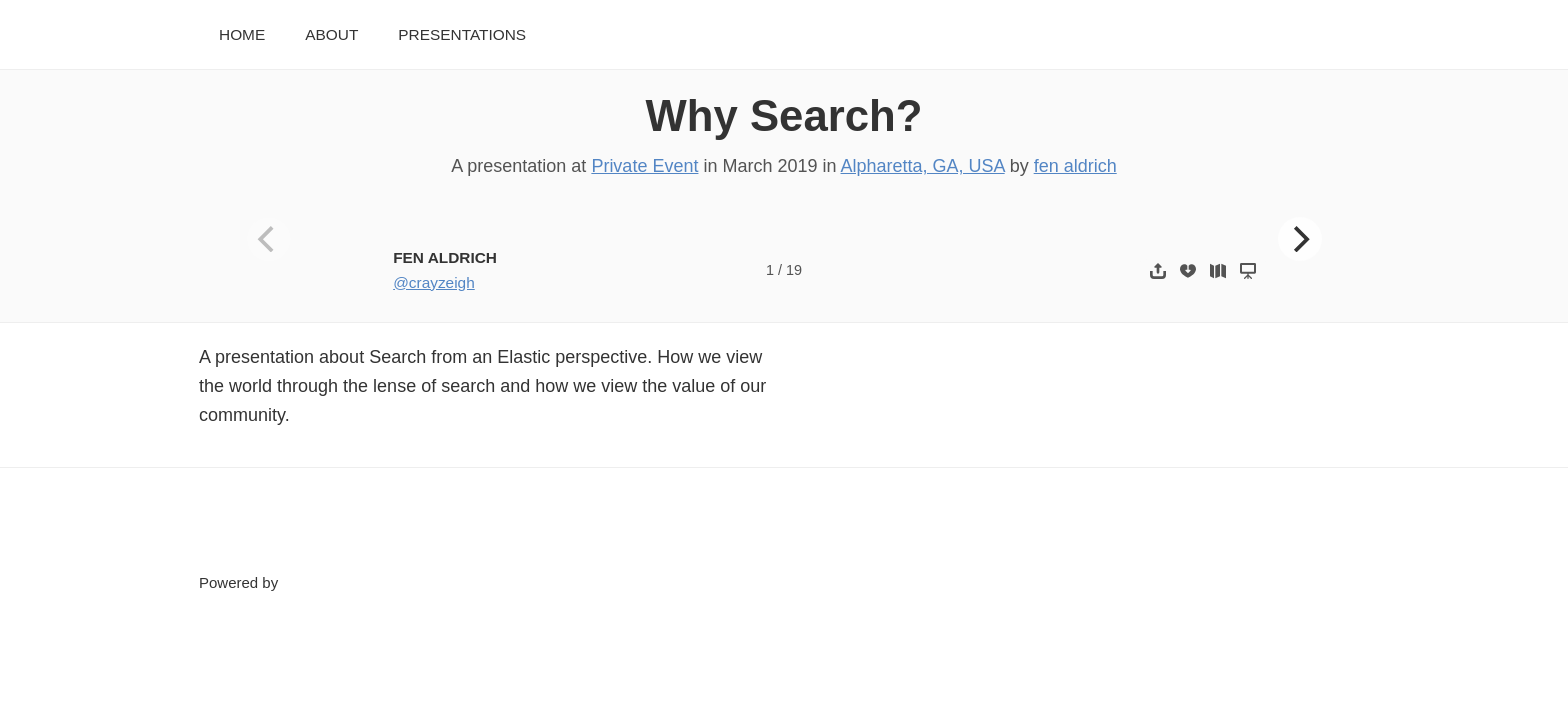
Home (242, 34)
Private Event (644, 166)
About (331, 34)
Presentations (462, 34)
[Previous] (269, 239)
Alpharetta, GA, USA (923, 166)
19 (794, 270)
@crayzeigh (434, 282)
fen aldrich (1075, 166)
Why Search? (784, 115)
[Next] (1300, 239)
